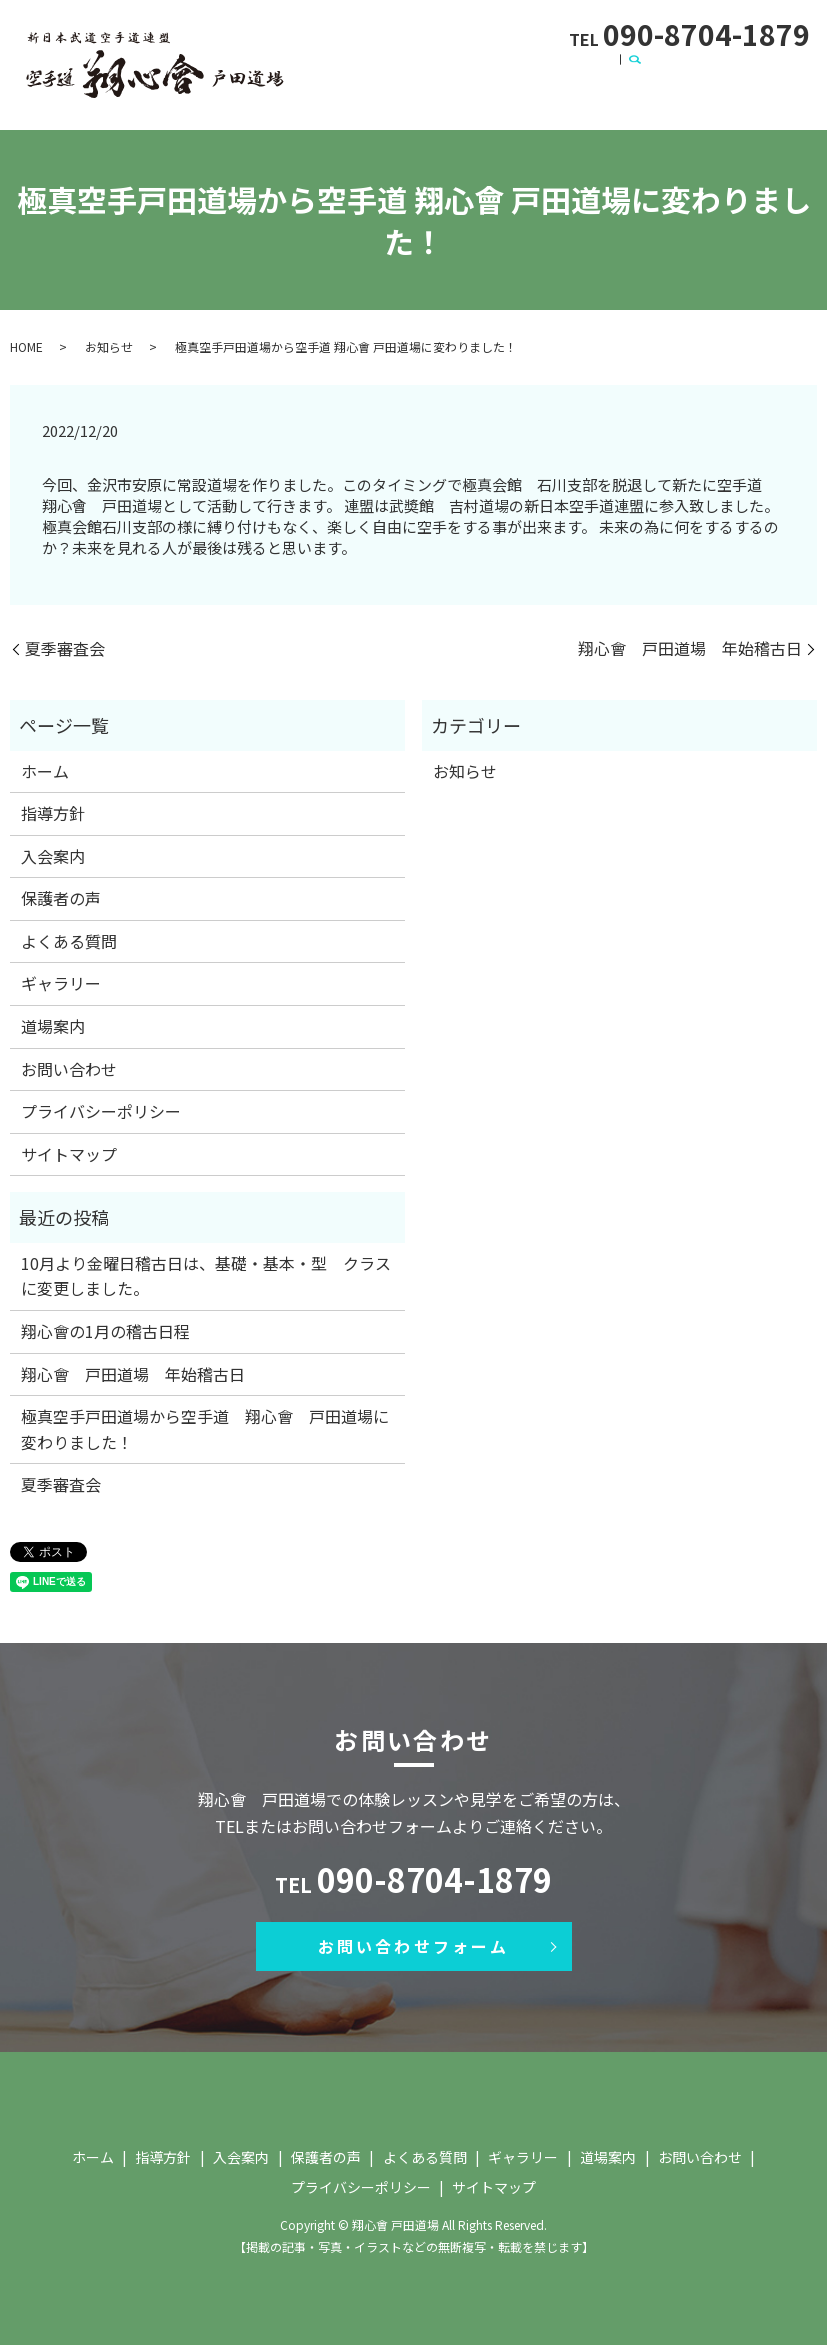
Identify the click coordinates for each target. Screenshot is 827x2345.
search (484, 96)
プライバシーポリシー (101, 1107)
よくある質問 (651, 66)
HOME (26, 342)
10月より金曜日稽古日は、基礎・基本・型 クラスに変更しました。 (206, 1272)
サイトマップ (69, 1150)
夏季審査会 (65, 644)
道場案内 (323, 96)
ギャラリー (750, 66)
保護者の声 (551, 66)
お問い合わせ (416, 96)
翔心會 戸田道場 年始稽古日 (690, 644)
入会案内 (466, 66)
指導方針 (388, 66)
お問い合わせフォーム (414, 1942)
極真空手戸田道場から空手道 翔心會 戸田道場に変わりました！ (205, 1425)
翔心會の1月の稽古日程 (105, 1327)
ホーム (316, 66)
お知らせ (109, 342)
